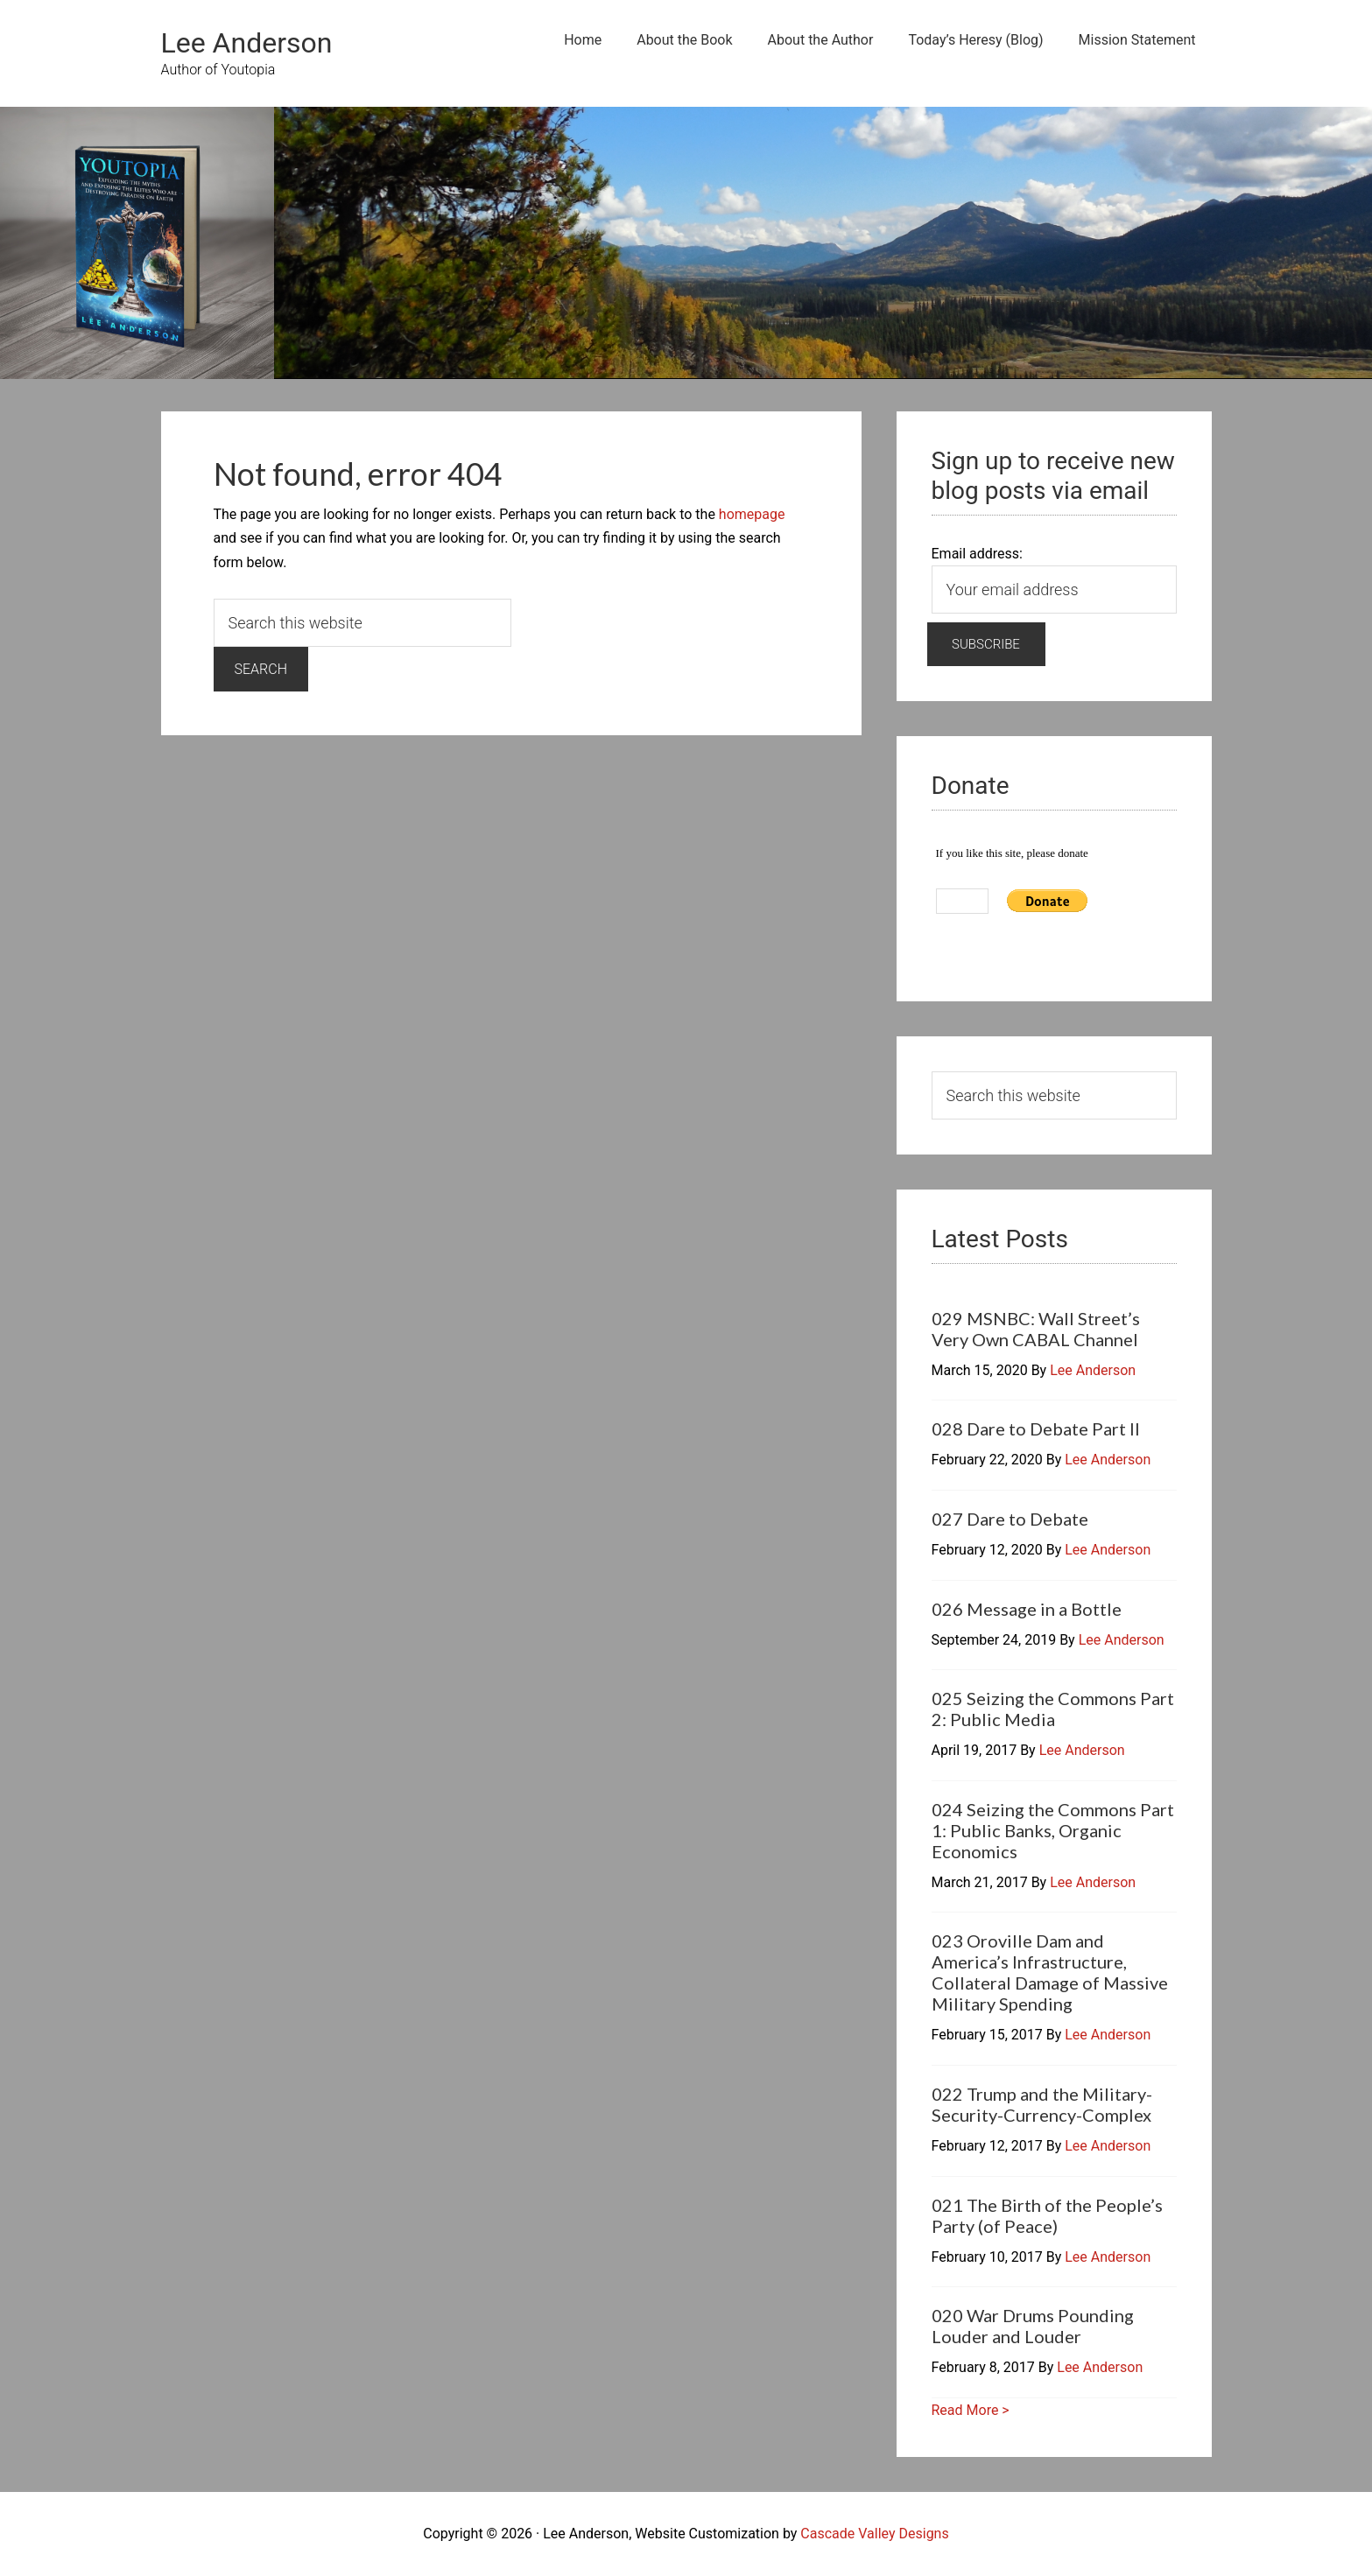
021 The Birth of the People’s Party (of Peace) (1047, 2215)
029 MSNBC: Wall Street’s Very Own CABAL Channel (1036, 1329)
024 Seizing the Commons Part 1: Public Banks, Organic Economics (1053, 1830)
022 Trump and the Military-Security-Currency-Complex (1042, 2104)
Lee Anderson (247, 43)
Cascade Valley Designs (874, 2533)
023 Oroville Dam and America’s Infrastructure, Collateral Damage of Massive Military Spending (1050, 1972)
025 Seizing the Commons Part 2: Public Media (1053, 1709)
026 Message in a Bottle (1027, 1608)
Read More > (971, 2410)
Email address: (977, 553)
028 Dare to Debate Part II (1036, 1428)
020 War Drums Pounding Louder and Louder (1033, 2326)
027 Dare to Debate (1010, 1518)
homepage (752, 514)
